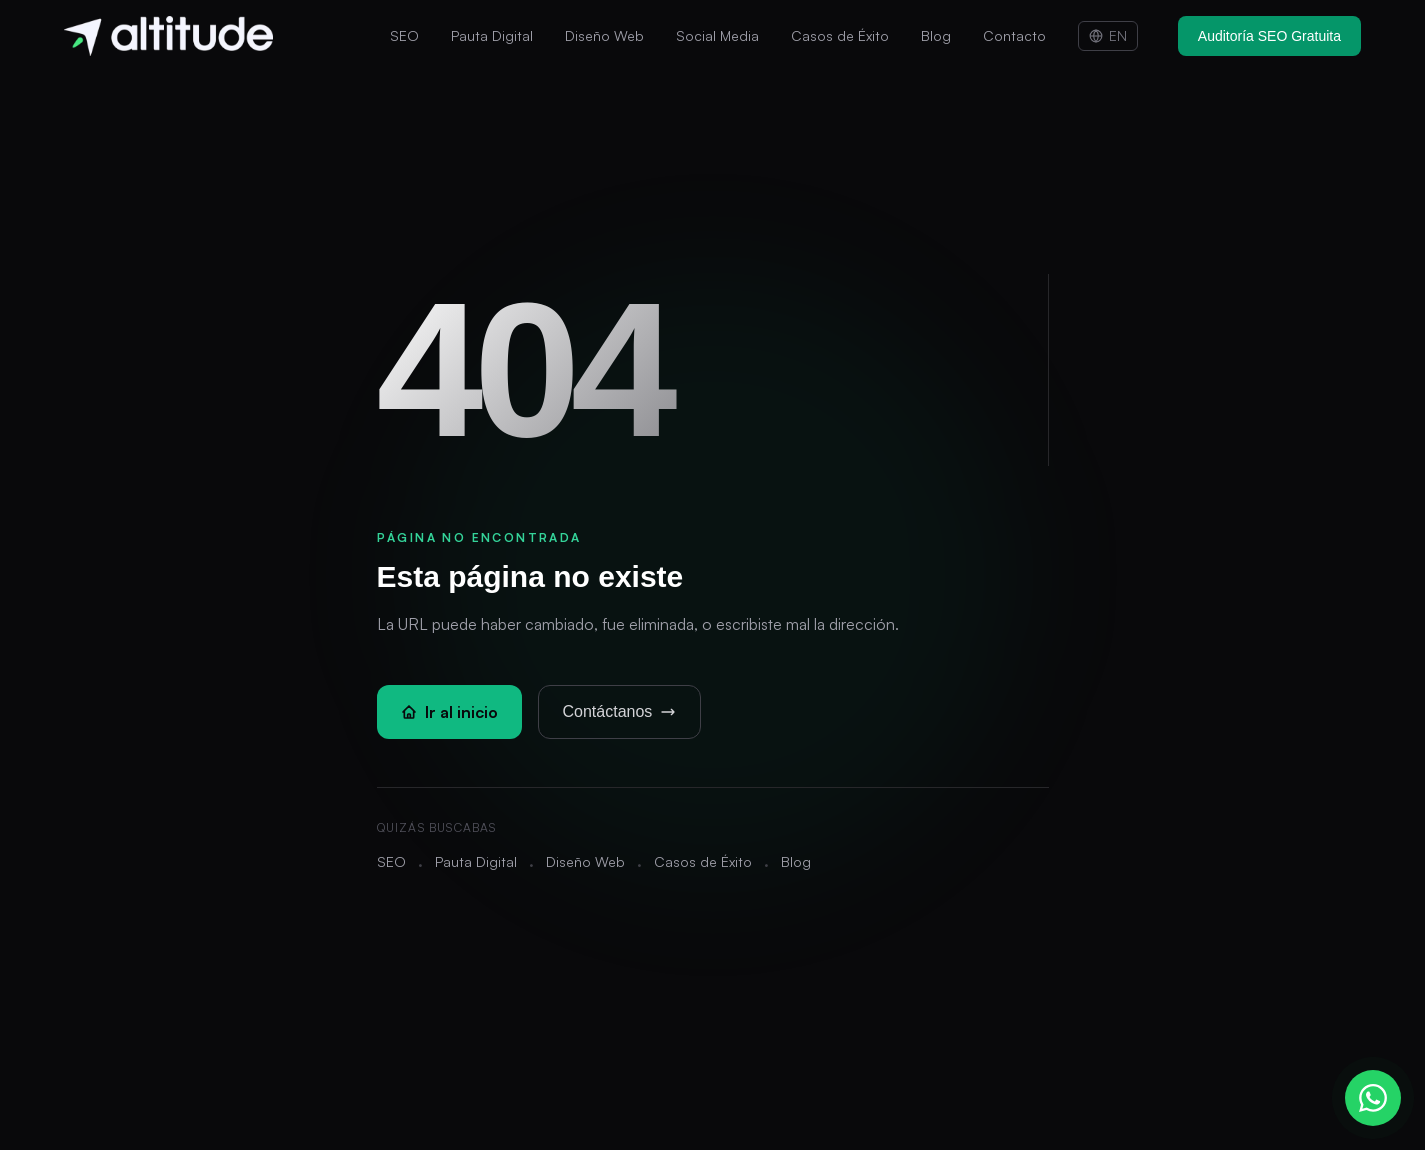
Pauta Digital (492, 35)
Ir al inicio (449, 712)
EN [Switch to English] (1108, 35)
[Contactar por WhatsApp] (1373, 1098)
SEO (404, 35)
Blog (936, 35)
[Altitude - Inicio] (168, 36)
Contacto (1014, 35)
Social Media (717, 35)
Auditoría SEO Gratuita (1269, 36)
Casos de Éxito (840, 35)
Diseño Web (604, 35)
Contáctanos (620, 711)
